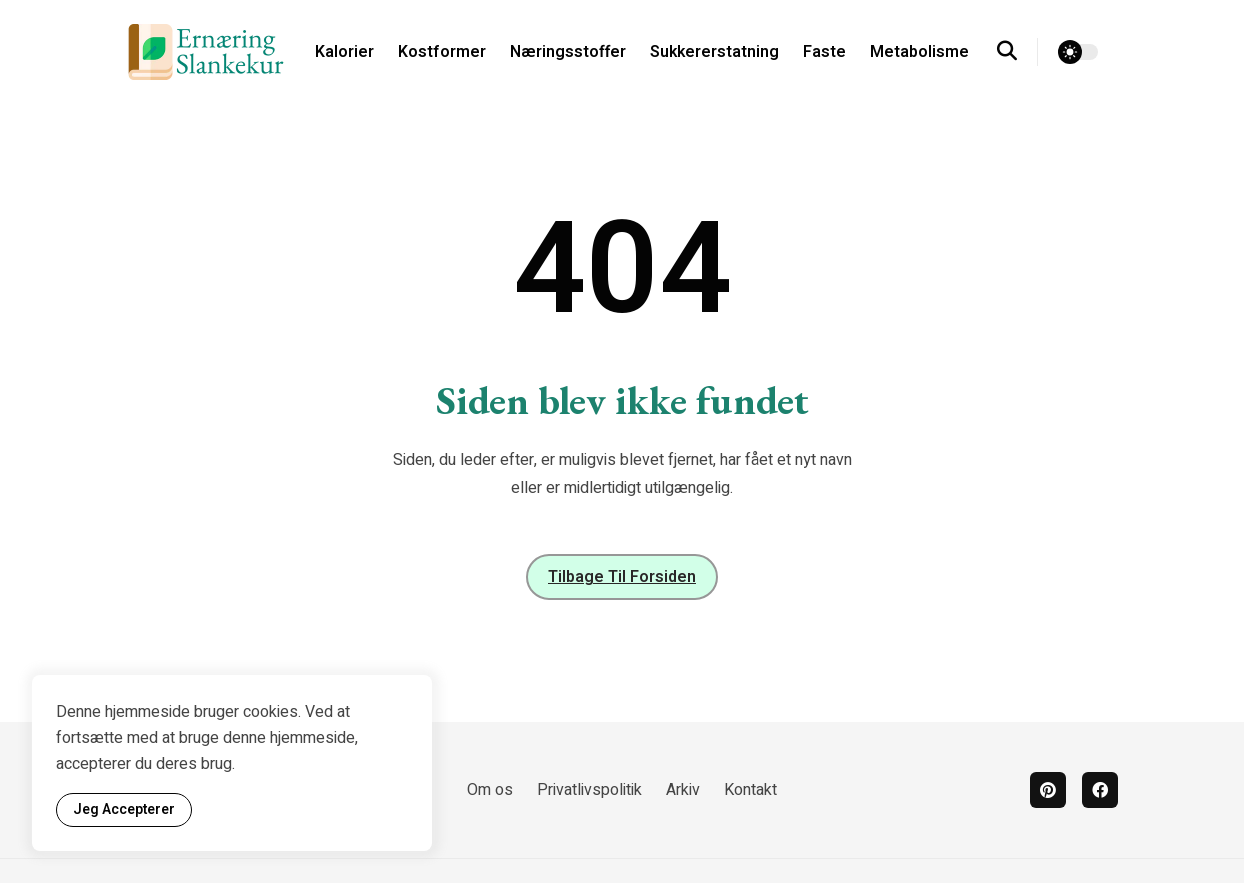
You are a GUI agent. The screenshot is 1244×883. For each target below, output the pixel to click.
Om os (490, 790)
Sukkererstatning (714, 52)
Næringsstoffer (568, 52)
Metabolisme (919, 52)
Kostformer (442, 52)
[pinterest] (1048, 790)
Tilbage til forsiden (622, 577)
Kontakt (750, 790)
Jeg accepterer (124, 809)
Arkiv (683, 790)
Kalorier (344, 52)
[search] (1017, 52)
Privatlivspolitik (589, 790)
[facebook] (1100, 790)
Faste (824, 52)
